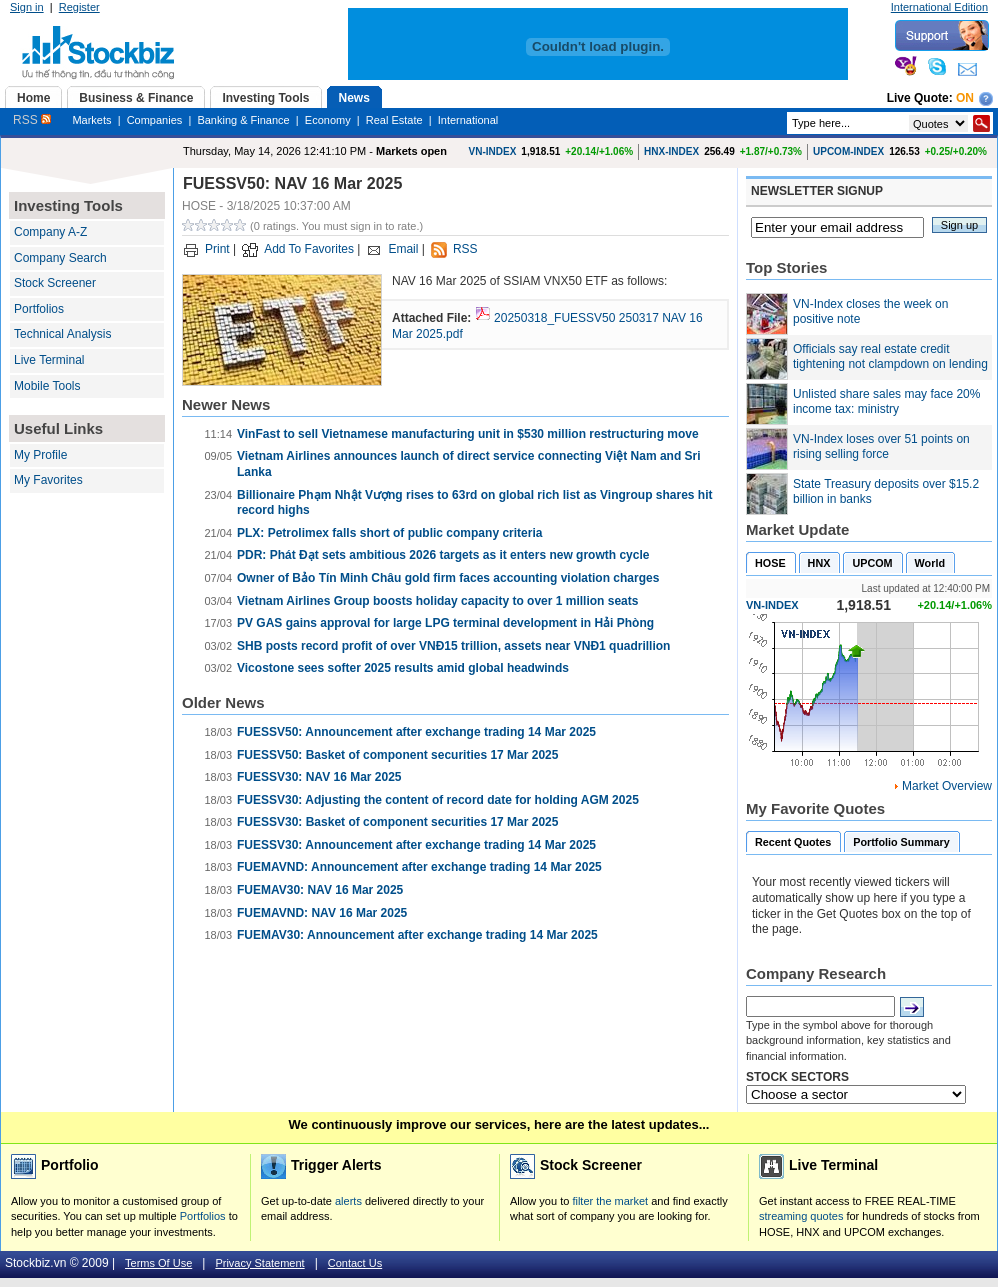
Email (403, 249)
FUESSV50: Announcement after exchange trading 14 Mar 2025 (416, 732)
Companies (155, 120)
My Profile (40, 455)
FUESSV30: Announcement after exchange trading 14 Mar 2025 (416, 845)
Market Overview (947, 786)
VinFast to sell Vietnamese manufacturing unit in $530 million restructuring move (468, 434)
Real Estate (394, 120)
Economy (328, 120)
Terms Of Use (158, 1263)
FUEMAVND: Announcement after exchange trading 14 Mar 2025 (419, 867)
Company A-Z (50, 232)
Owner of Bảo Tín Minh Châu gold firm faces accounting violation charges (448, 578)
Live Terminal (49, 360)
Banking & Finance (243, 120)
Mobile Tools (47, 386)
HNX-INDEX (671, 151)
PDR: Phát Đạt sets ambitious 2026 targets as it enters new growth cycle (443, 555)
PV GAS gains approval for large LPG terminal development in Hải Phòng (445, 623)
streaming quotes (801, 1216)
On (965, 98)
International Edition (939, 7)
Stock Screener (55, 283)
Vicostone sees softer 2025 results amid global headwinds (403, 668)
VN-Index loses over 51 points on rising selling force (881, 447)
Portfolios (39, 309)
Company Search (60, 258)
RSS (32, 120)
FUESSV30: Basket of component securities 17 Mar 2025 (397, 822)
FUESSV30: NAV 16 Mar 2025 (319, 777)
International (468, 120)
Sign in (27, 7)
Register (79, 7)
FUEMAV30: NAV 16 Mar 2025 (320, 890)
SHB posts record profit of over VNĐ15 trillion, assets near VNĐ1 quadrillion (453, 646)
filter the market (610, 1201)
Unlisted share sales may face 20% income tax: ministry (886, 402)
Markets (91, 120)
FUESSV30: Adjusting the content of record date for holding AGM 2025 (438, 800)
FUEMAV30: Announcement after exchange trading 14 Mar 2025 (417, 935)
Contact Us (355, 1263)
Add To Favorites (309, 249)
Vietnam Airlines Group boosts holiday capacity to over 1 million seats (437, 601)
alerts (348, 1201)
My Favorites (48, 480)
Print (217, 249)
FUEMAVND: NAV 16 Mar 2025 (322, 913)
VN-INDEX (493, 151)
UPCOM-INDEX (848, 151)
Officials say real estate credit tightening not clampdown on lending (890, 357)
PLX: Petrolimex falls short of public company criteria (389, 533)
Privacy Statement (259, 1263)
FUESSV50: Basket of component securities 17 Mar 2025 (397, 755)
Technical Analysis (62, 334)
